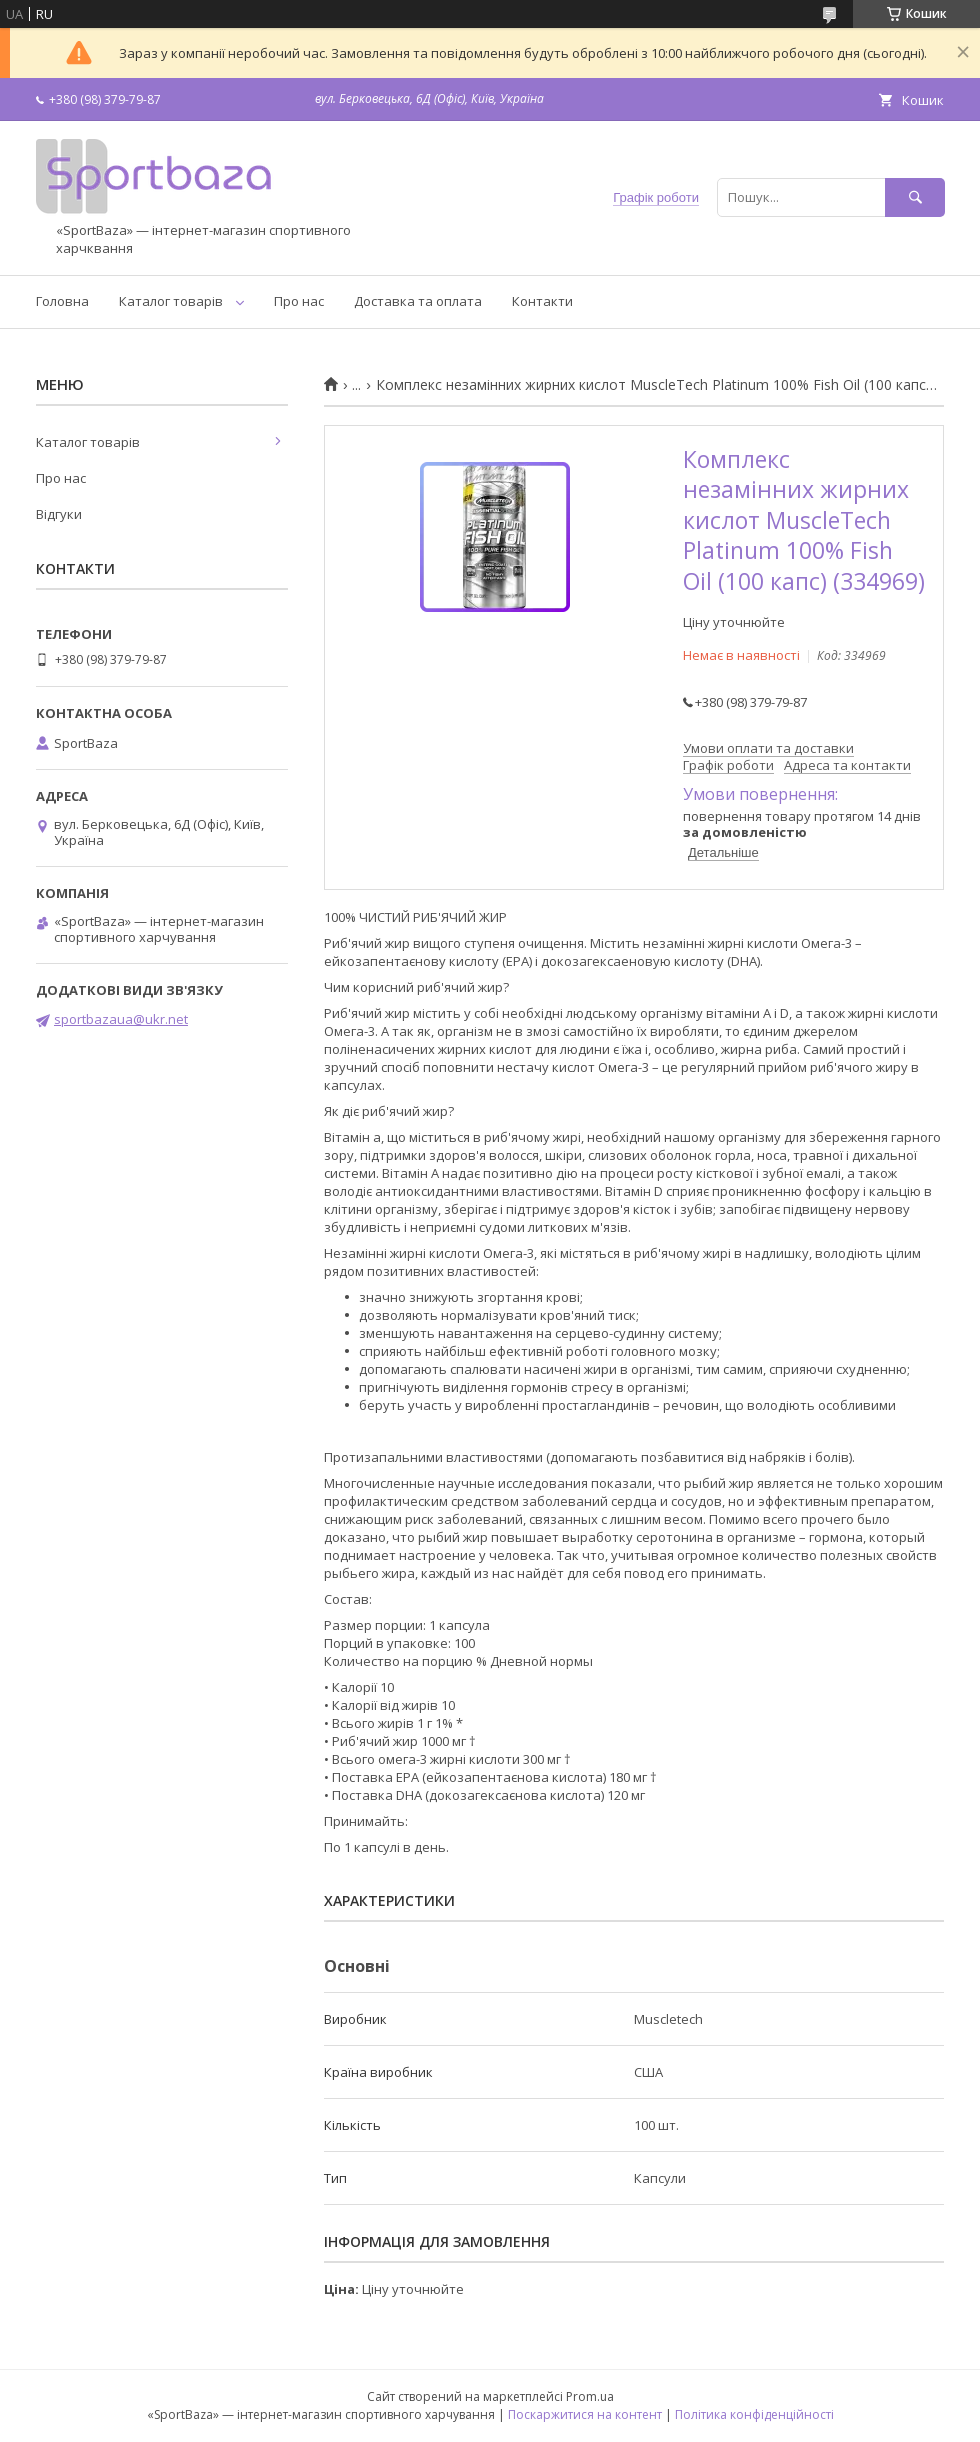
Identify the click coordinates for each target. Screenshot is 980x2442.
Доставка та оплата (418, 301)
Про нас (299, 301)
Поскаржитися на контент (585, 2414)
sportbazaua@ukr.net (121, 1019)
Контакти (542, 301)
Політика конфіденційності (754, 2414)
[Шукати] (915, 197)
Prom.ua (590, 2396)
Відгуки (59, 514)
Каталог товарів (171, 301)
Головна (62, 301)
